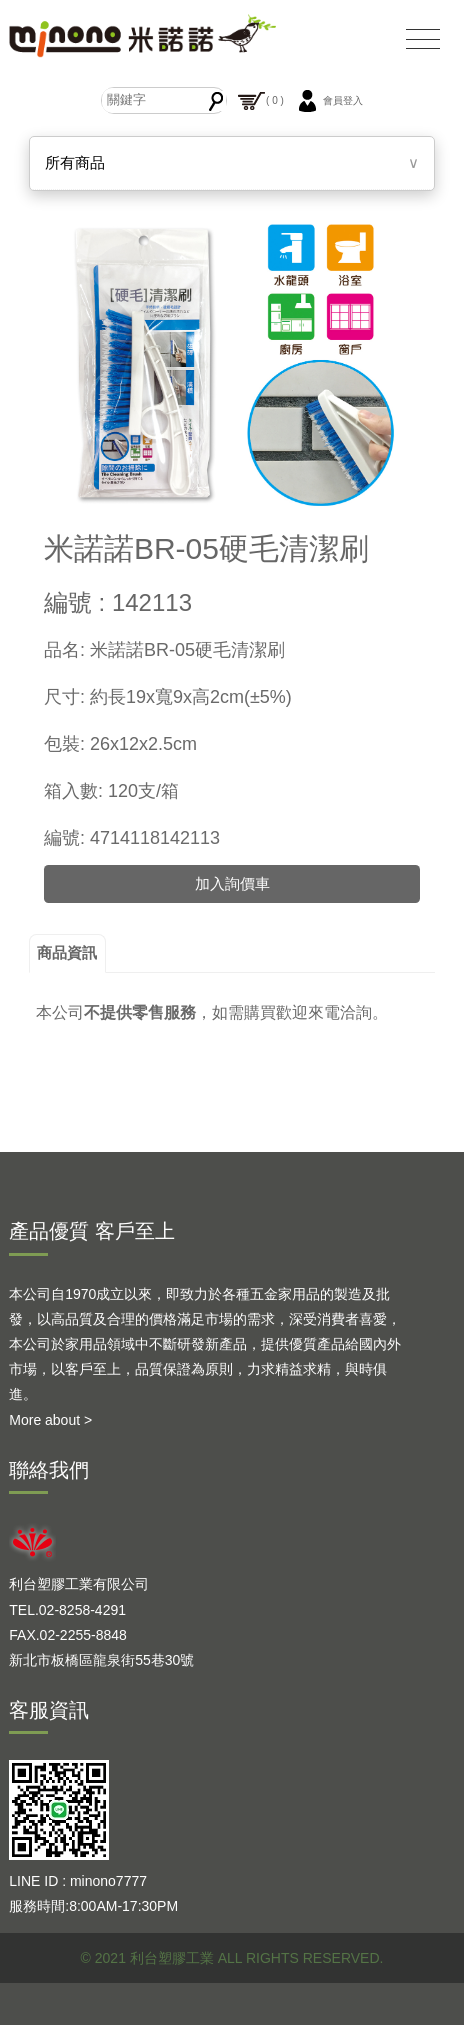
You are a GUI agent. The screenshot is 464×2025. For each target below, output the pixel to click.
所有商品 (75, 162)
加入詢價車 (232, 883)
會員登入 (328, 101)
